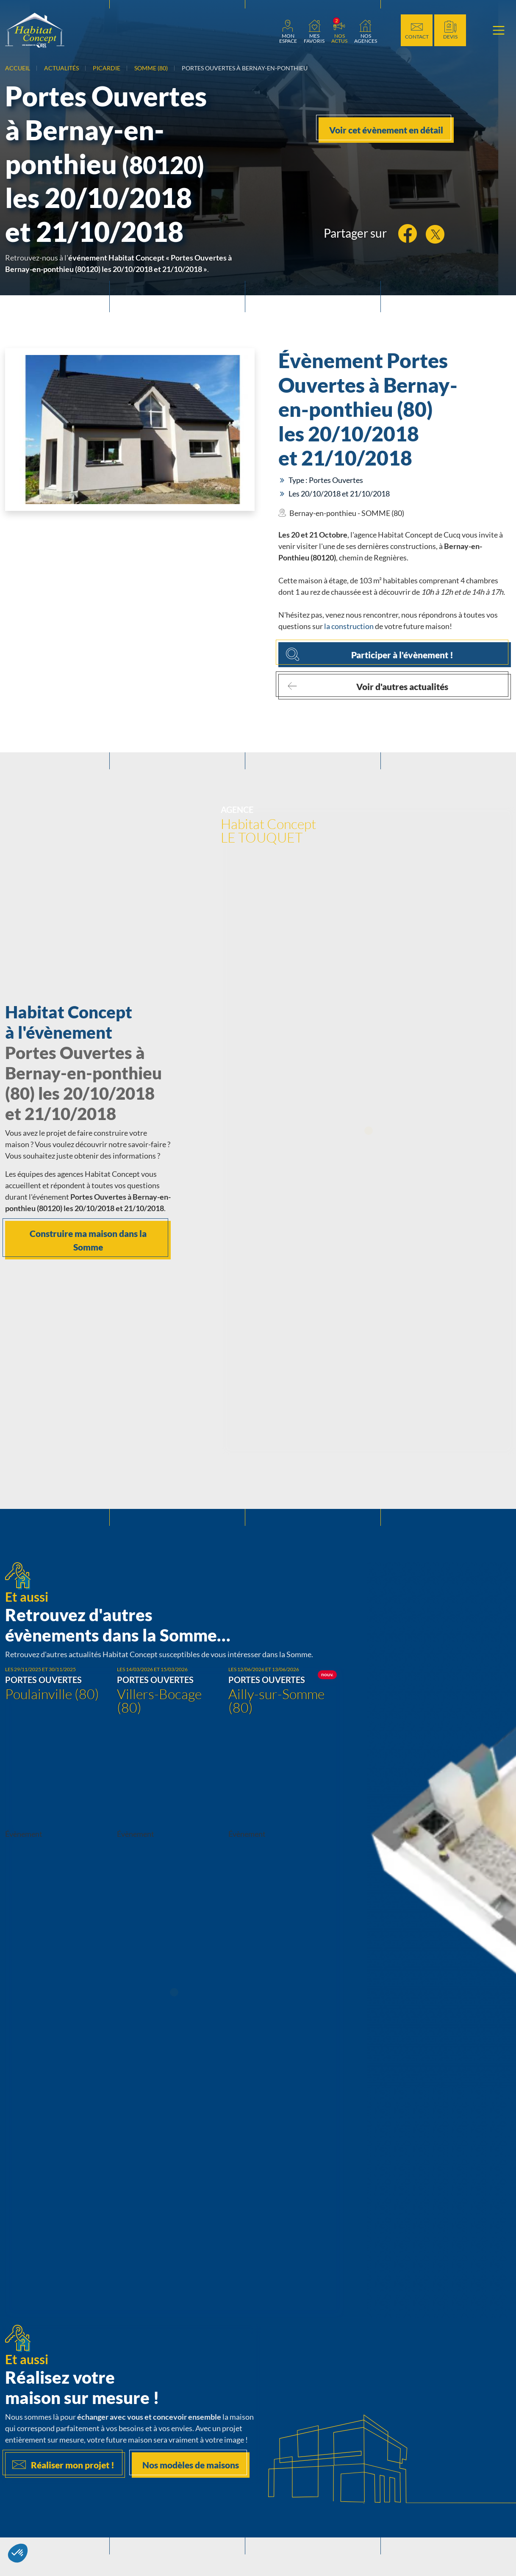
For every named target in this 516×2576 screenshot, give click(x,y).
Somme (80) (151, 68)
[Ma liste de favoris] (314, 30)
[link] (288, 30)
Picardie (106, 68)
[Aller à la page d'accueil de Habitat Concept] (34, 30)
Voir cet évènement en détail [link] (386, 130)
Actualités (61, 68)
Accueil (17, 68)
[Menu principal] (498, 30)
